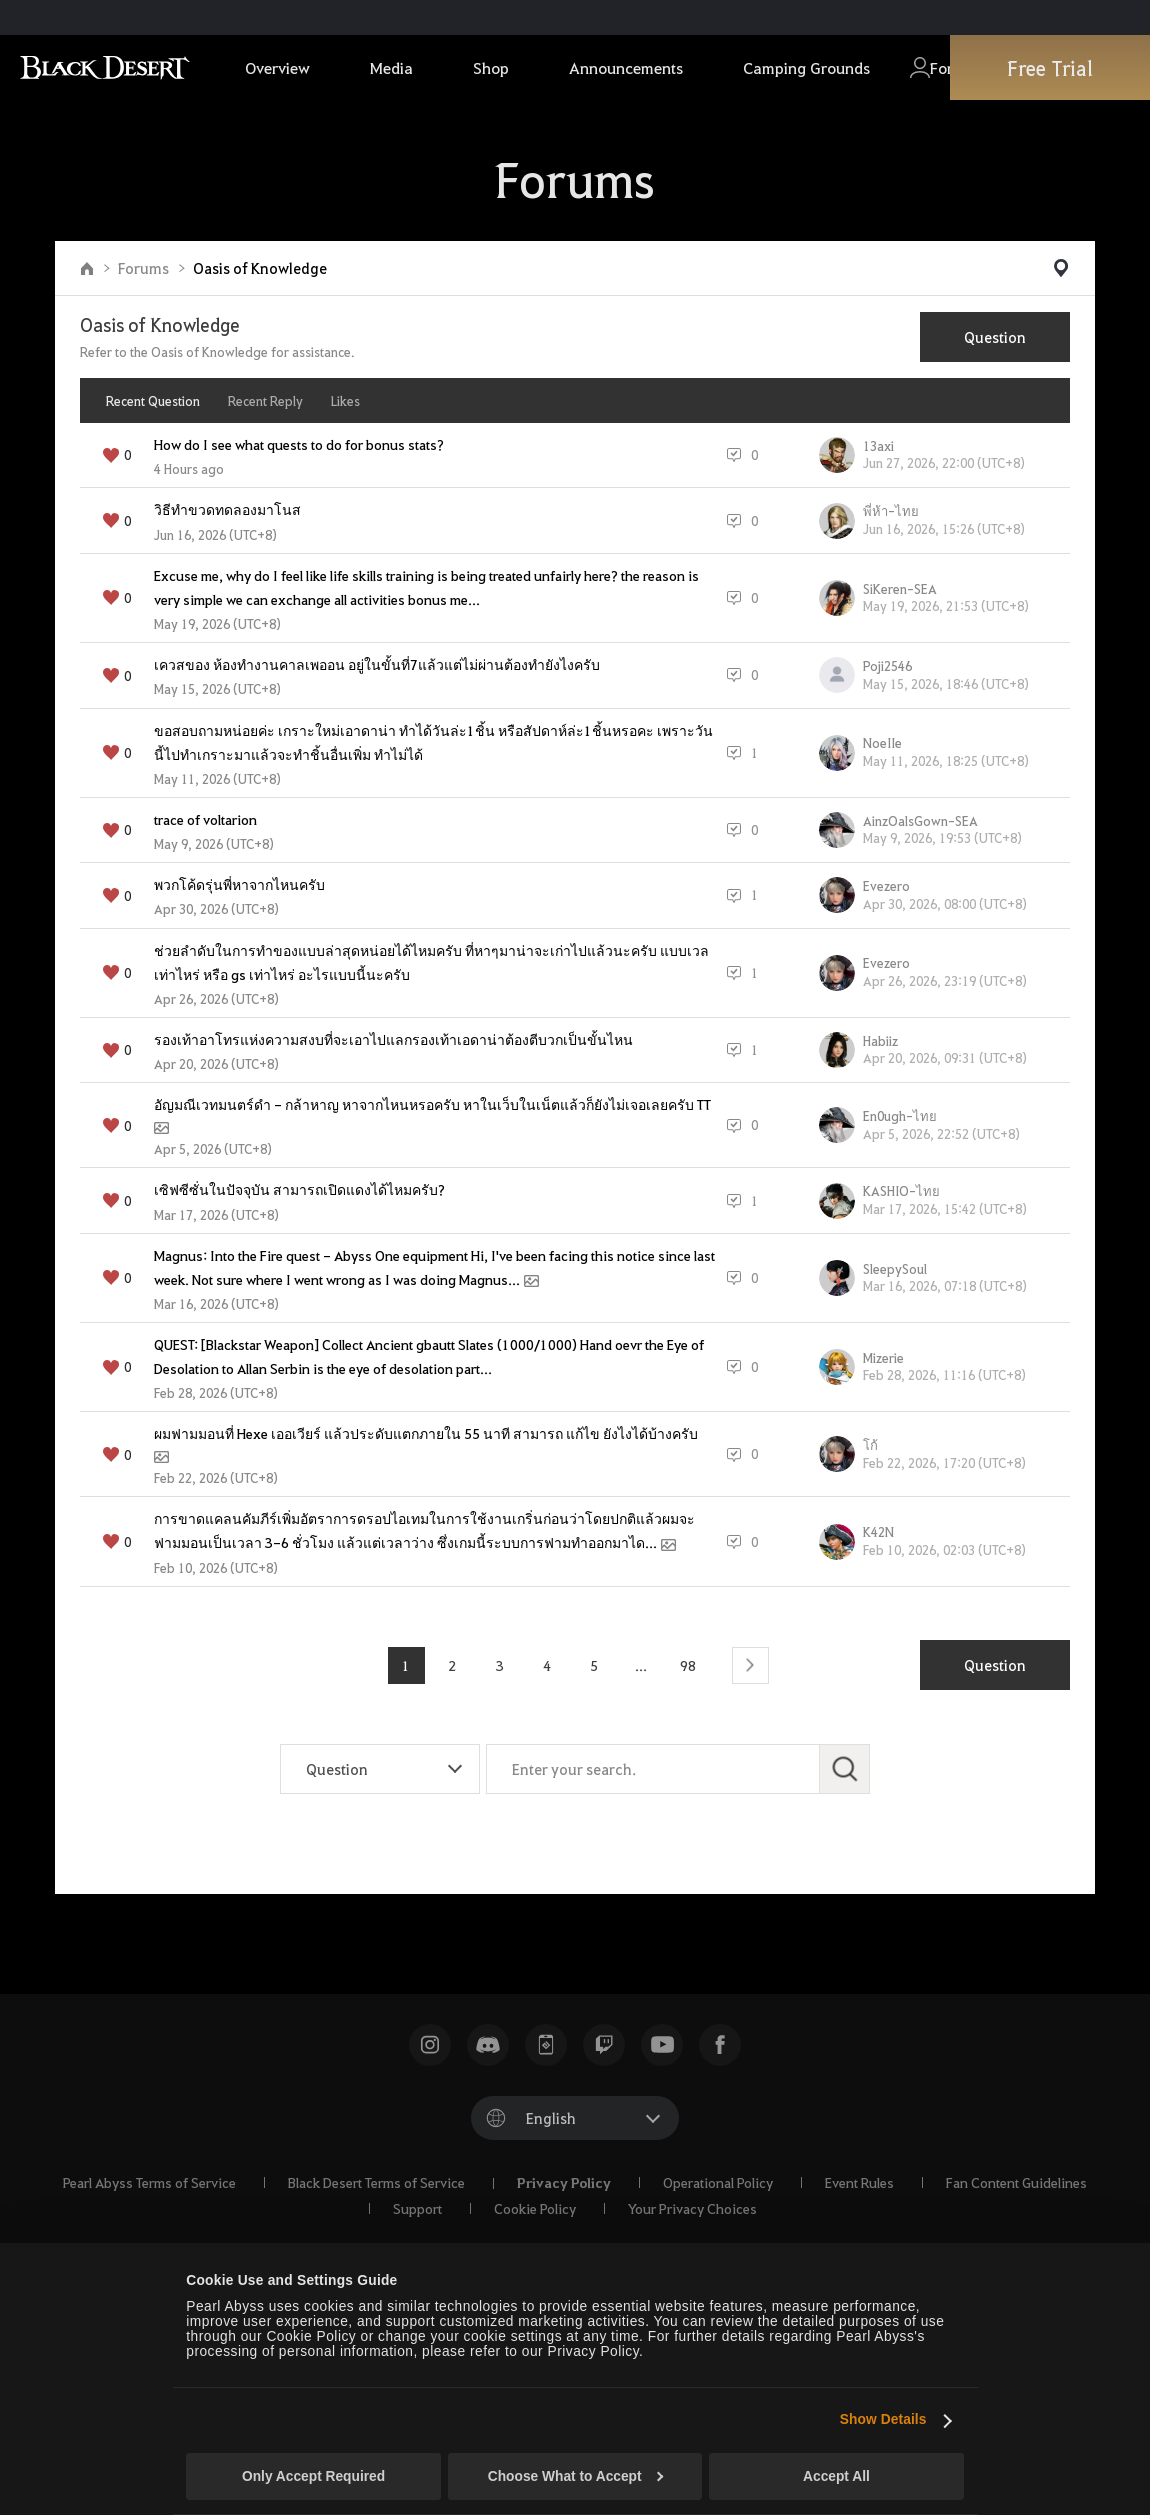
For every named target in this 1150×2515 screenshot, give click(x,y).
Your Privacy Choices (692, 2208)
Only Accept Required (313, 2476)
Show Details (883, 2419)
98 (688, 1665)
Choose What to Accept (576, 2476)
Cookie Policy (535, 2208)
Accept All (836, 2476)
